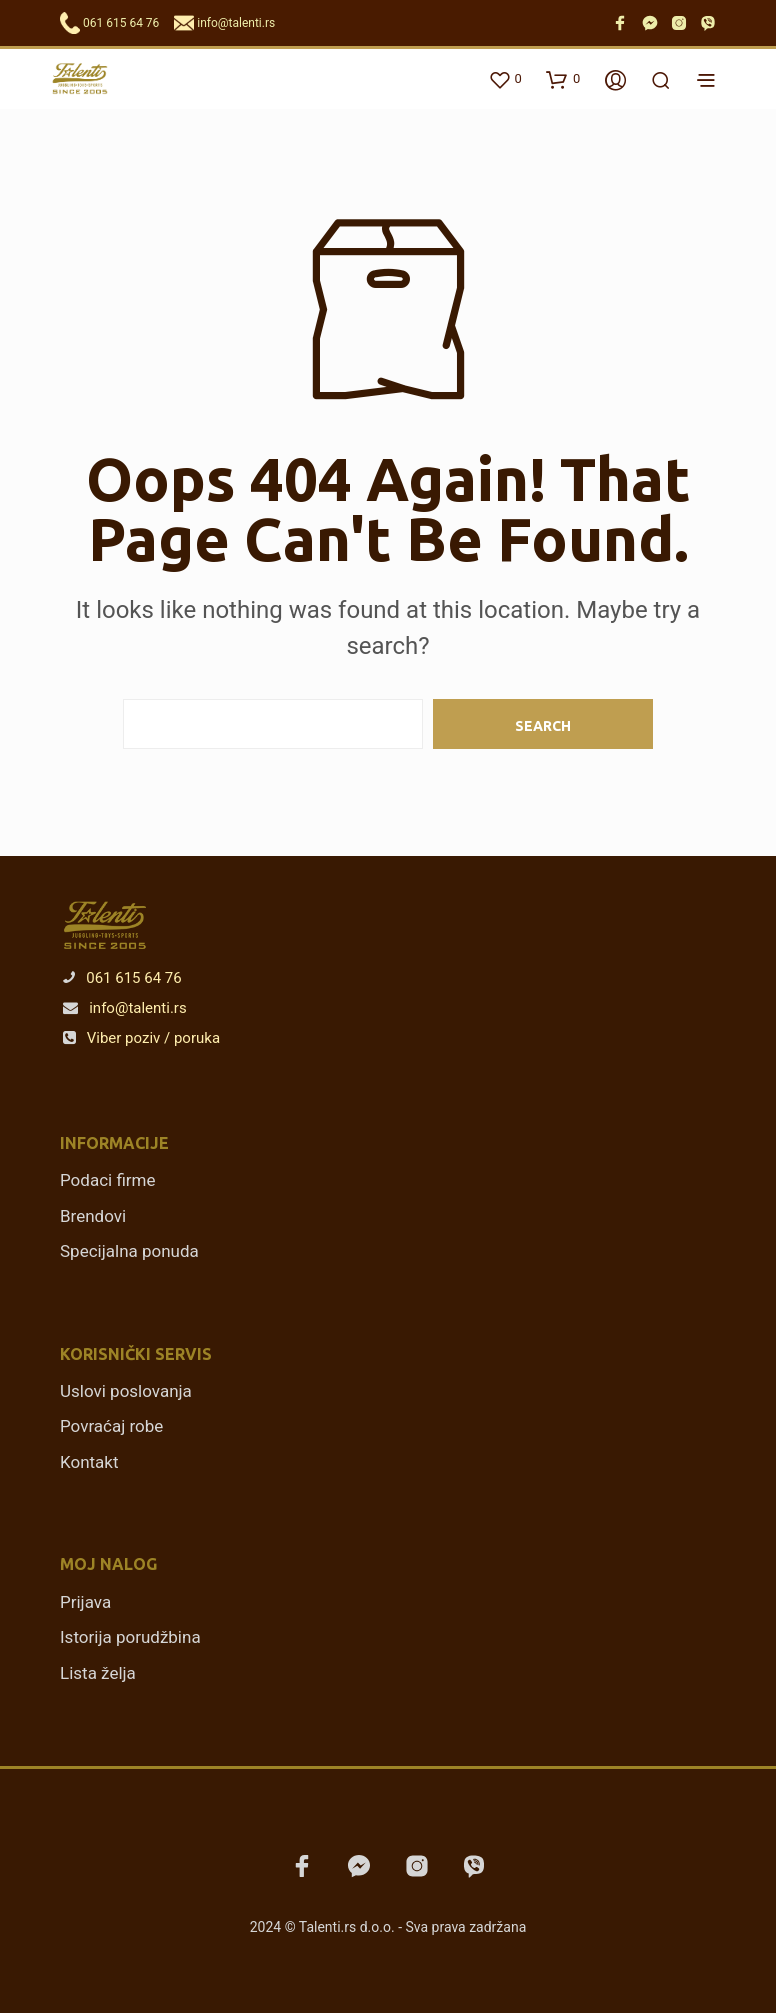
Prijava (85, 1602)
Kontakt (89, 1462)
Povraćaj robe (111, 1426)
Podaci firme (108, 1180)
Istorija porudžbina (130, 1637)
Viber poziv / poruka (141, 1038)
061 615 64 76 (121, 23)
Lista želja (98, 1673)
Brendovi (93, 1216)
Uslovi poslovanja (126, 1391)
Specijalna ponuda (129, 1251)
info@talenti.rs (236, 23)
